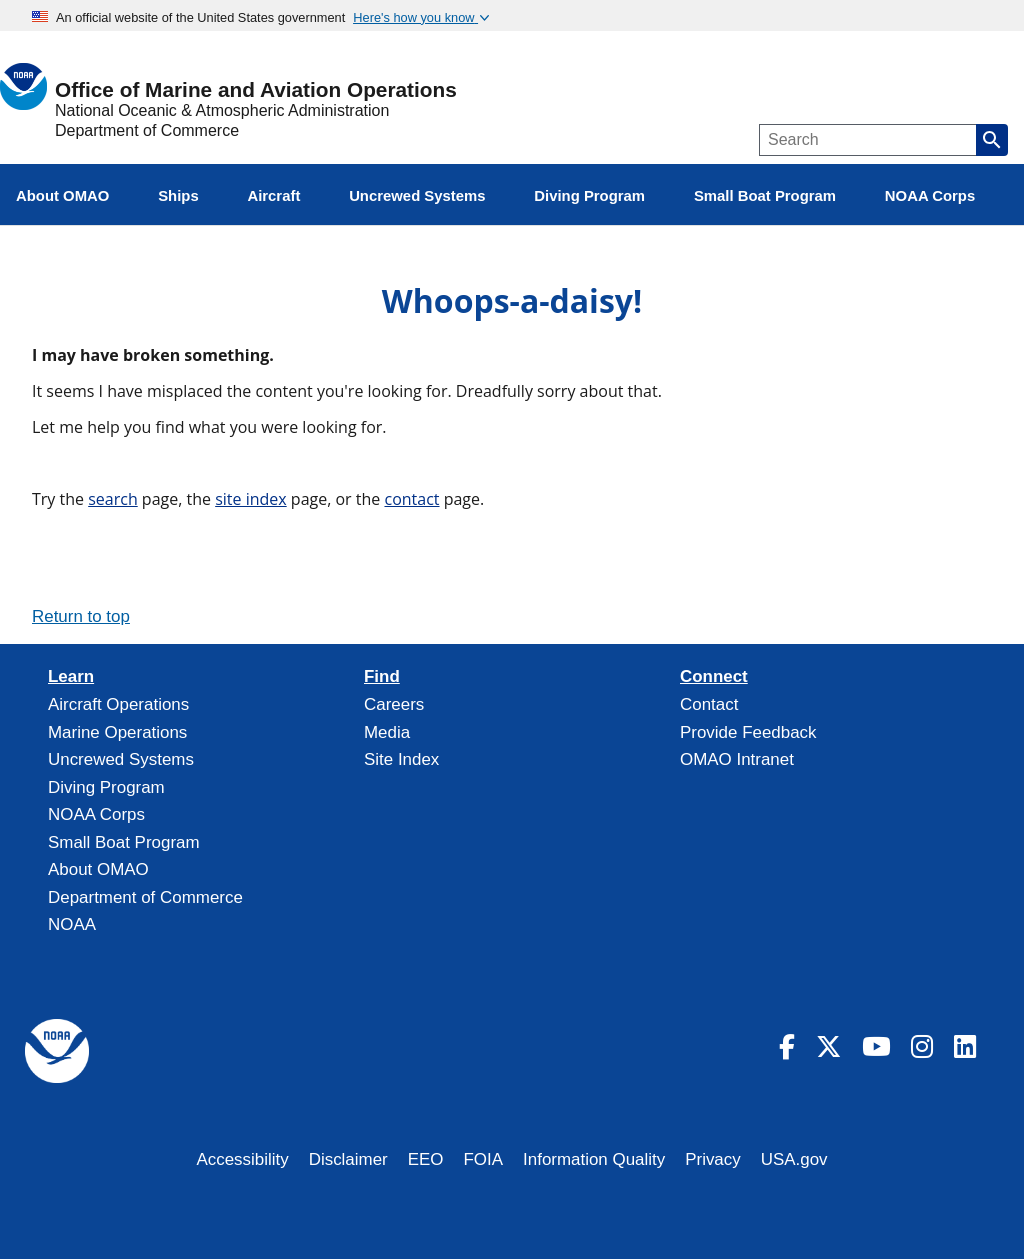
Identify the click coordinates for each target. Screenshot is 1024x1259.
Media (387, 732)
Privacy (713, 1159)
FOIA (484, 1159)
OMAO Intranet (737, 759)
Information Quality (594, 1159)
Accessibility (242, 1159)
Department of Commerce (147, 130)
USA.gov (794, 1159)
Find (382, 677)
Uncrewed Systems (121, 759)
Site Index (401, 759)
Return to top (81, 616)
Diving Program (106, 787)
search (113, 499)
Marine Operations (117, 732)
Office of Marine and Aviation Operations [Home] (256, 90)
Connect (714, 677)
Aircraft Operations (118, 704)
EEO (426, 1159)
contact (411, 499)
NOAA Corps (96, 814)
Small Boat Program (124, 842)
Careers (394, 704)
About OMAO (98, 869)
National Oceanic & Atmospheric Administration (222, 110)
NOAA (72, 924)
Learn (71, 677)
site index (251, 499)
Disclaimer (348, 1159)
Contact (709, 704)
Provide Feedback (748, 732)
